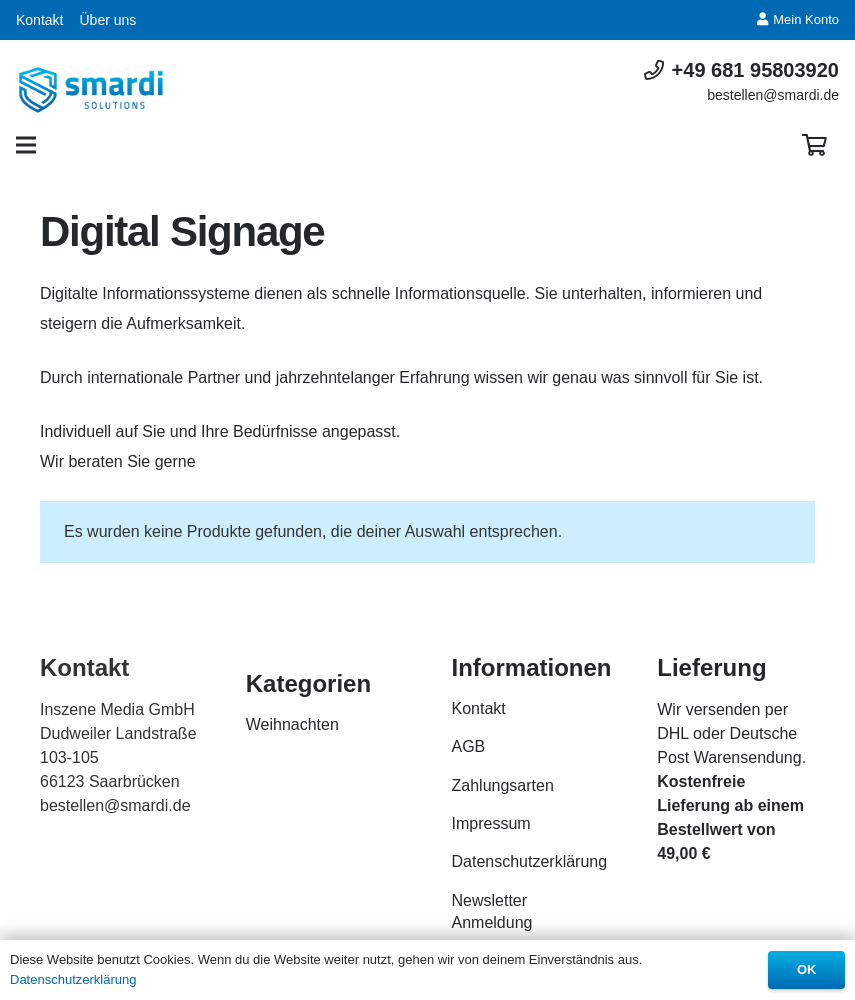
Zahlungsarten (503, 785)
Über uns (107, 20)
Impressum (491, 823)
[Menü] (26, 145)
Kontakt (39, 20)
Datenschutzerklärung (530, 861)
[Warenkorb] (815, 145)
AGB (469, 746)
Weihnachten (292, 724)
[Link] (91, 90)
